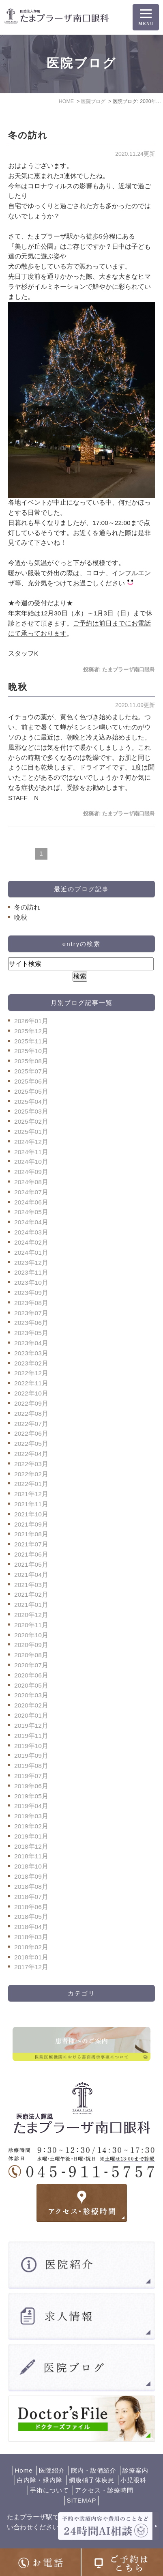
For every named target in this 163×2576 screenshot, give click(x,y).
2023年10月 (31, 1282)
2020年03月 (31, 1695)
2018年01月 (31, 1957)
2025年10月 (31, 1050)
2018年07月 (31, 1896)
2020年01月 (31, 1715)
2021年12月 (31, 1493)
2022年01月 (31, 1483)
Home (24, 2470)
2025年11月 (31, 1041)
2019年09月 (31, 1755)
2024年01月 (31, 1252)
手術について (49, 2490)
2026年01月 (31, 1020)
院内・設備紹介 (93, 2470)
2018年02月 (31, 1947)
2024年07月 (31, 1192)
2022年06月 (31, 1433)
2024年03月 (31, 1232)
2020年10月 (31, 1635)
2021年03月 (31, 1584)
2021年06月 (31, 1554)
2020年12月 (31, 1614)
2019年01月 (31, 1836)
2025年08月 (31, 1061)
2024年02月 (31, 1242)
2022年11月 (31, 1383)
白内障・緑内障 (39, 2480)
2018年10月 (31, 1866)
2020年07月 (31, 1665)
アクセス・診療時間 (104, 2490)
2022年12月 (31, 1373)
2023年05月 (31, 1332)
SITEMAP (82, 2500)
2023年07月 (31, 1313)
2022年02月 (31, 1474)
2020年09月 (31, 1644)
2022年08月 (31, 1413)
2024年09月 (31, 1171)
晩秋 (18, 687)
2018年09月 (31, 1876)
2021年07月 (31, 1544)
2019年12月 (31, 1725)
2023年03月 (31, 1353)
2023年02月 (31, 1363)
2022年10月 (31, 1393)
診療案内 (135, 2470)
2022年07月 (31, 1423)
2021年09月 (31, 1524)
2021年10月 (31, 1514)
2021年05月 (31, 1564)
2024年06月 (31, 1202)
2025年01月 (31, 1131)
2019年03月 (31, 1816)
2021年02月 (31, 1594)
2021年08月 (31, 1534)
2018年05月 (31, 1916)
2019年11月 (31, 1735)
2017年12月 (31, 1966)
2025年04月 (31, 1101)
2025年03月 (31, 1111)
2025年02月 (31, 1121)
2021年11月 (31, 1504)
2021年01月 (31, 1604)
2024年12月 (31, 1141)
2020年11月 (31, 1624)
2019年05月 (31, 1796)
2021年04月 (31, 1574)
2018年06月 (31, 1906)
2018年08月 (31, 1886)
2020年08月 (31, 1654)
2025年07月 (31, 1071)
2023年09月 (31, 1292)
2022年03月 (31, 1463)
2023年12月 (31, 1262)
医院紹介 (52, 2470)
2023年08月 (31, 1302)
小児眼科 (133, 2480)
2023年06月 (31, 1322)
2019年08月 (31, 1765)
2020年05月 (31, 1685)
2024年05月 (31, 1211)
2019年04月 (31, 1805)
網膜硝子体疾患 (91, 2480)
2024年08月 (31, 1181)
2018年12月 (31, 1846)
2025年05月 (31, 1091)
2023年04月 (31, 1343)
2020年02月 (31, 1705)
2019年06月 (31, 1786)
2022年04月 (31, 1453)
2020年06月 (31, 1675)
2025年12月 (31, 1031)
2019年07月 (31, 1775)
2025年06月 (31, 1081)
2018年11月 (31, 1856)
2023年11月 (31, 1272)
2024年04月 (31, 1222)
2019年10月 (31, 1745)
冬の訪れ (28, 135)
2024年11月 (31, 1151)
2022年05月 (31, 1443)
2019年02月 (31, 1826)
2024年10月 (31, 1161)
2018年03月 (31, 1936)
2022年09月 (31, 1403)
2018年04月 (31, 1926)
